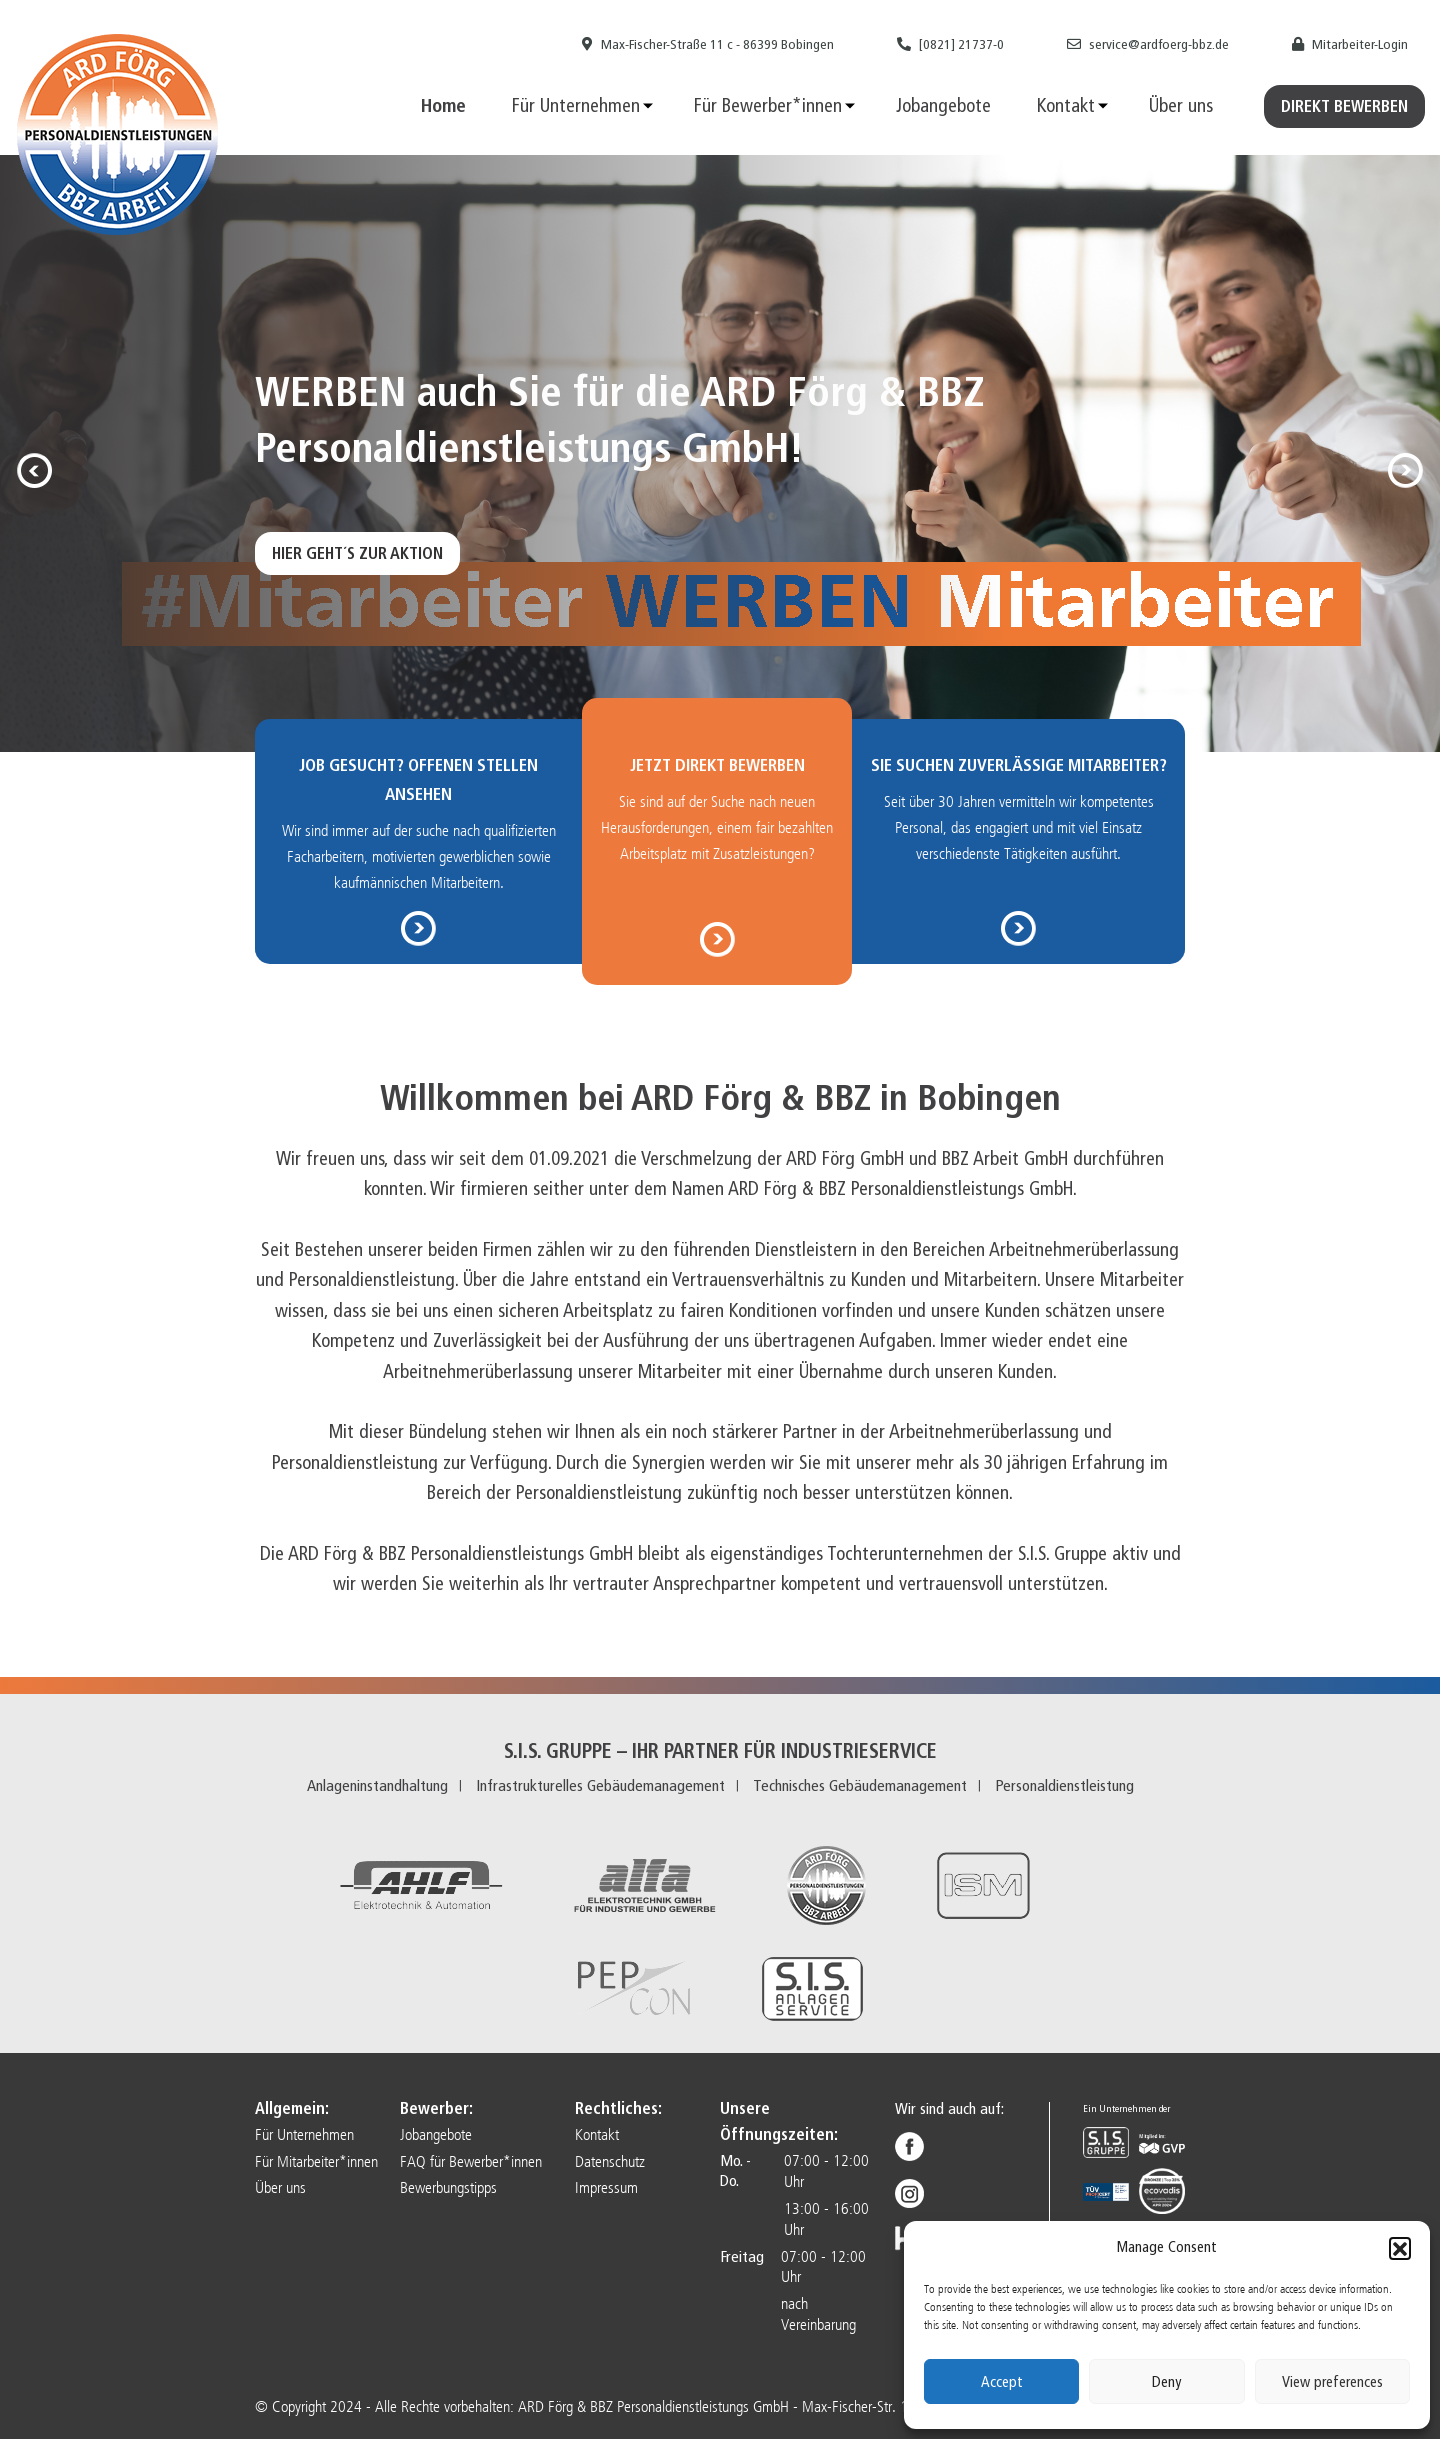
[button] (1400, 2248)
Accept (1002, 2382)
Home (443, 105)
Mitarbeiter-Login (1350, 44)
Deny (1166, 2382)
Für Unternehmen (576, 105)
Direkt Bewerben (1344, 106)
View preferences (1332, 2382)
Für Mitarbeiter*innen (316, 2161)
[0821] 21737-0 (950, 44)
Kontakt (1066, 105)
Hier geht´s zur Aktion (357, 553)
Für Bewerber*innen (768, 105)
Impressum (606, 2187)
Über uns (1181, 105)
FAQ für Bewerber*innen (471, 2161)
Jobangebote (943, 105)
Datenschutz (610, 2161)
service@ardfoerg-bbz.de (1148, 44)
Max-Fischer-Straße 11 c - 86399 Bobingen (708, 44)
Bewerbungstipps (448, 2187)
